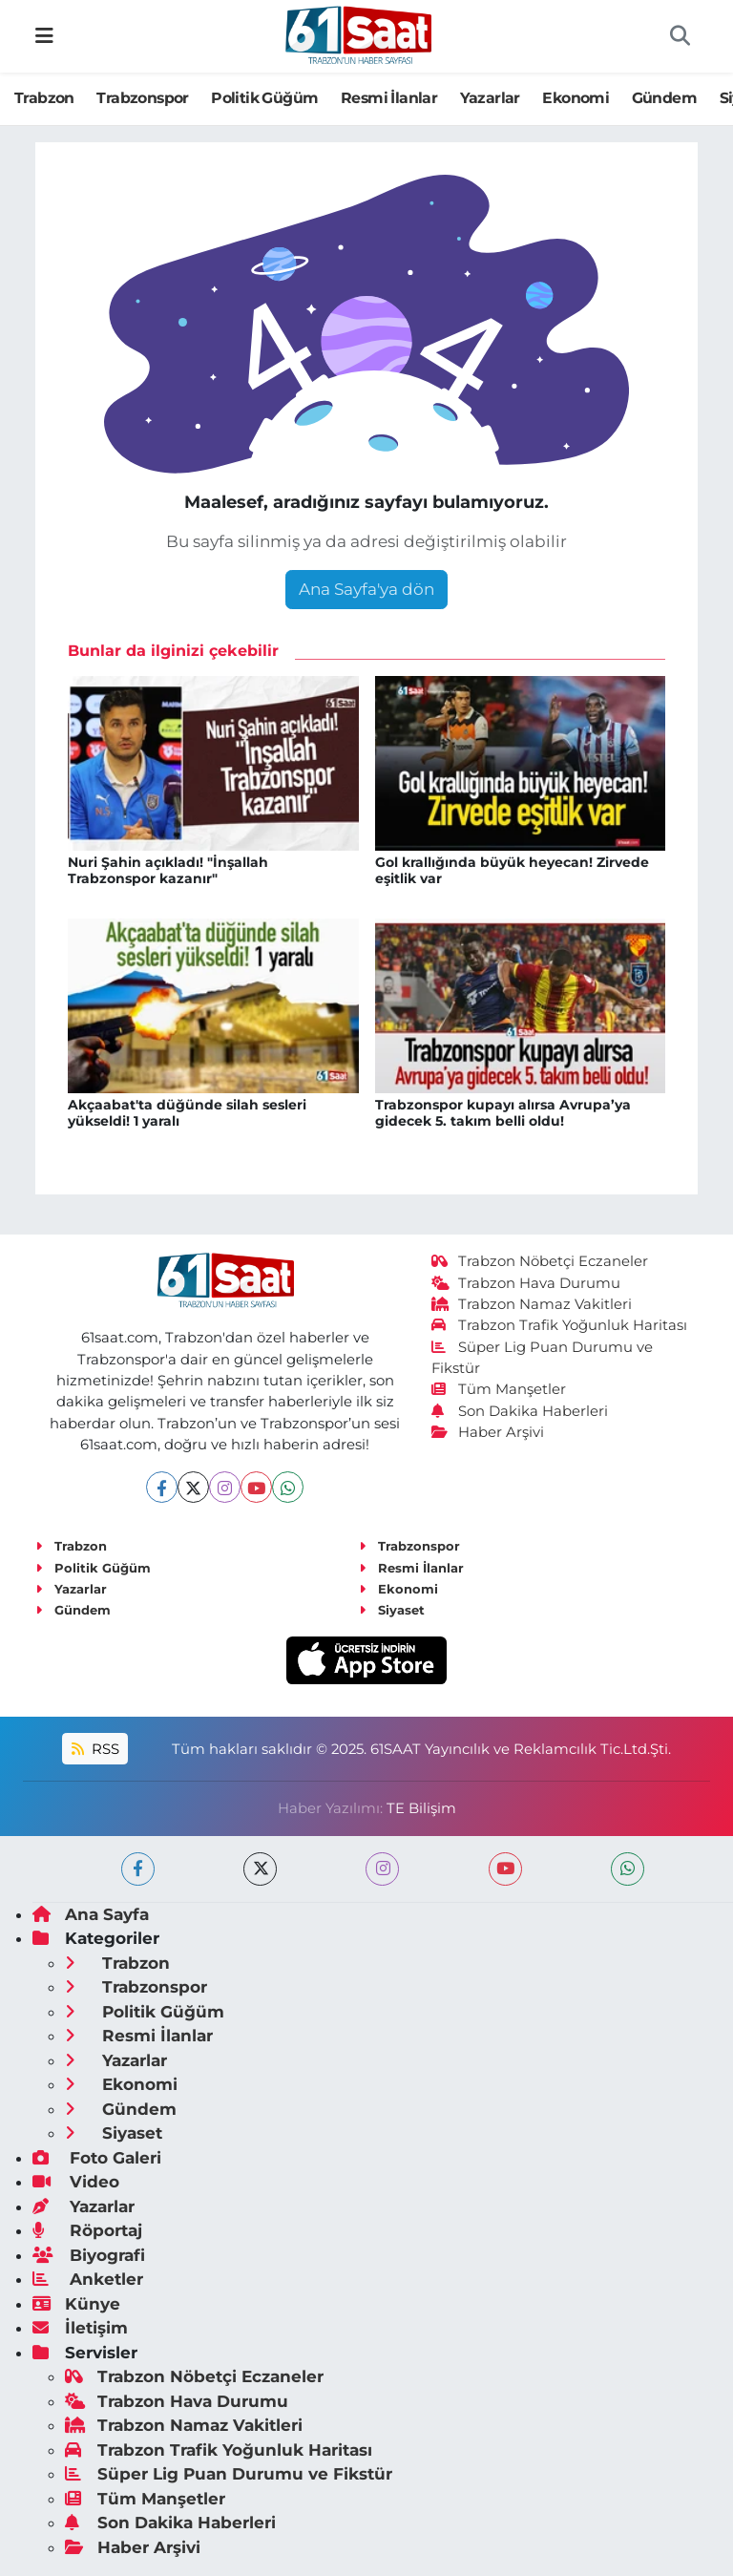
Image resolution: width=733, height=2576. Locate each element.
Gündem (664, 98)
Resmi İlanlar (389, 98)
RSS (95, 1749)
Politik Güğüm (264, 98)
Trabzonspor (142, 98)
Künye (76, 2303)
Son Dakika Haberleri (520, 1411)
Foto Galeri (96, 2157)
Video (75, 2181)
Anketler (87, 2279)
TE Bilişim (421, 1808)
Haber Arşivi (488, 1432)
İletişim (80, 2327)
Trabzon (44, 98)
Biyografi (88, 2255)
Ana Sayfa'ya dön (366, 589)
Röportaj (87, 2230)
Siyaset (392, 1609)
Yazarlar (490, 98)
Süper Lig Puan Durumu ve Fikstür (228, 2473)
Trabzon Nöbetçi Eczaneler (540, 1261)
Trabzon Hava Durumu (526, 1283)
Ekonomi (575, 98)
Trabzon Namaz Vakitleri (532, 1304)
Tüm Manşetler (499, 1389)
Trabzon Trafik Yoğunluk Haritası (559, 1325)
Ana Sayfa (90, 1914)
